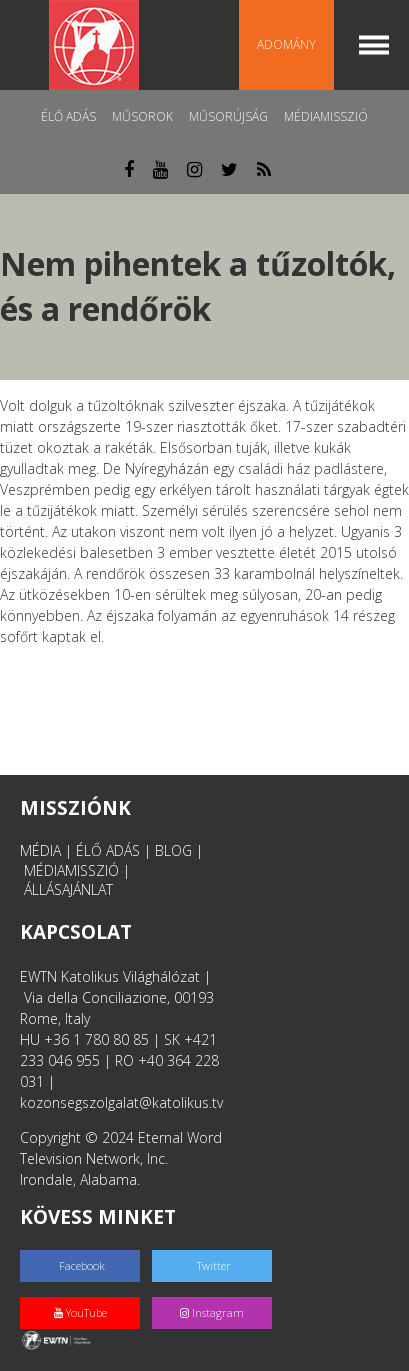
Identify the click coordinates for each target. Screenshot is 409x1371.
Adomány (286, 44)
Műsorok (142, 116)
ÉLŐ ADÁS (108, 850)
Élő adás (68, 116)
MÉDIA (40, 850)
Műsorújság (228, 116)
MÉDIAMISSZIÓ (71, 870)
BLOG (173, 850)
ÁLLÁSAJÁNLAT (68, 889)
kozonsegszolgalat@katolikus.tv (121, 1102)
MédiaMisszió (326, 116)
